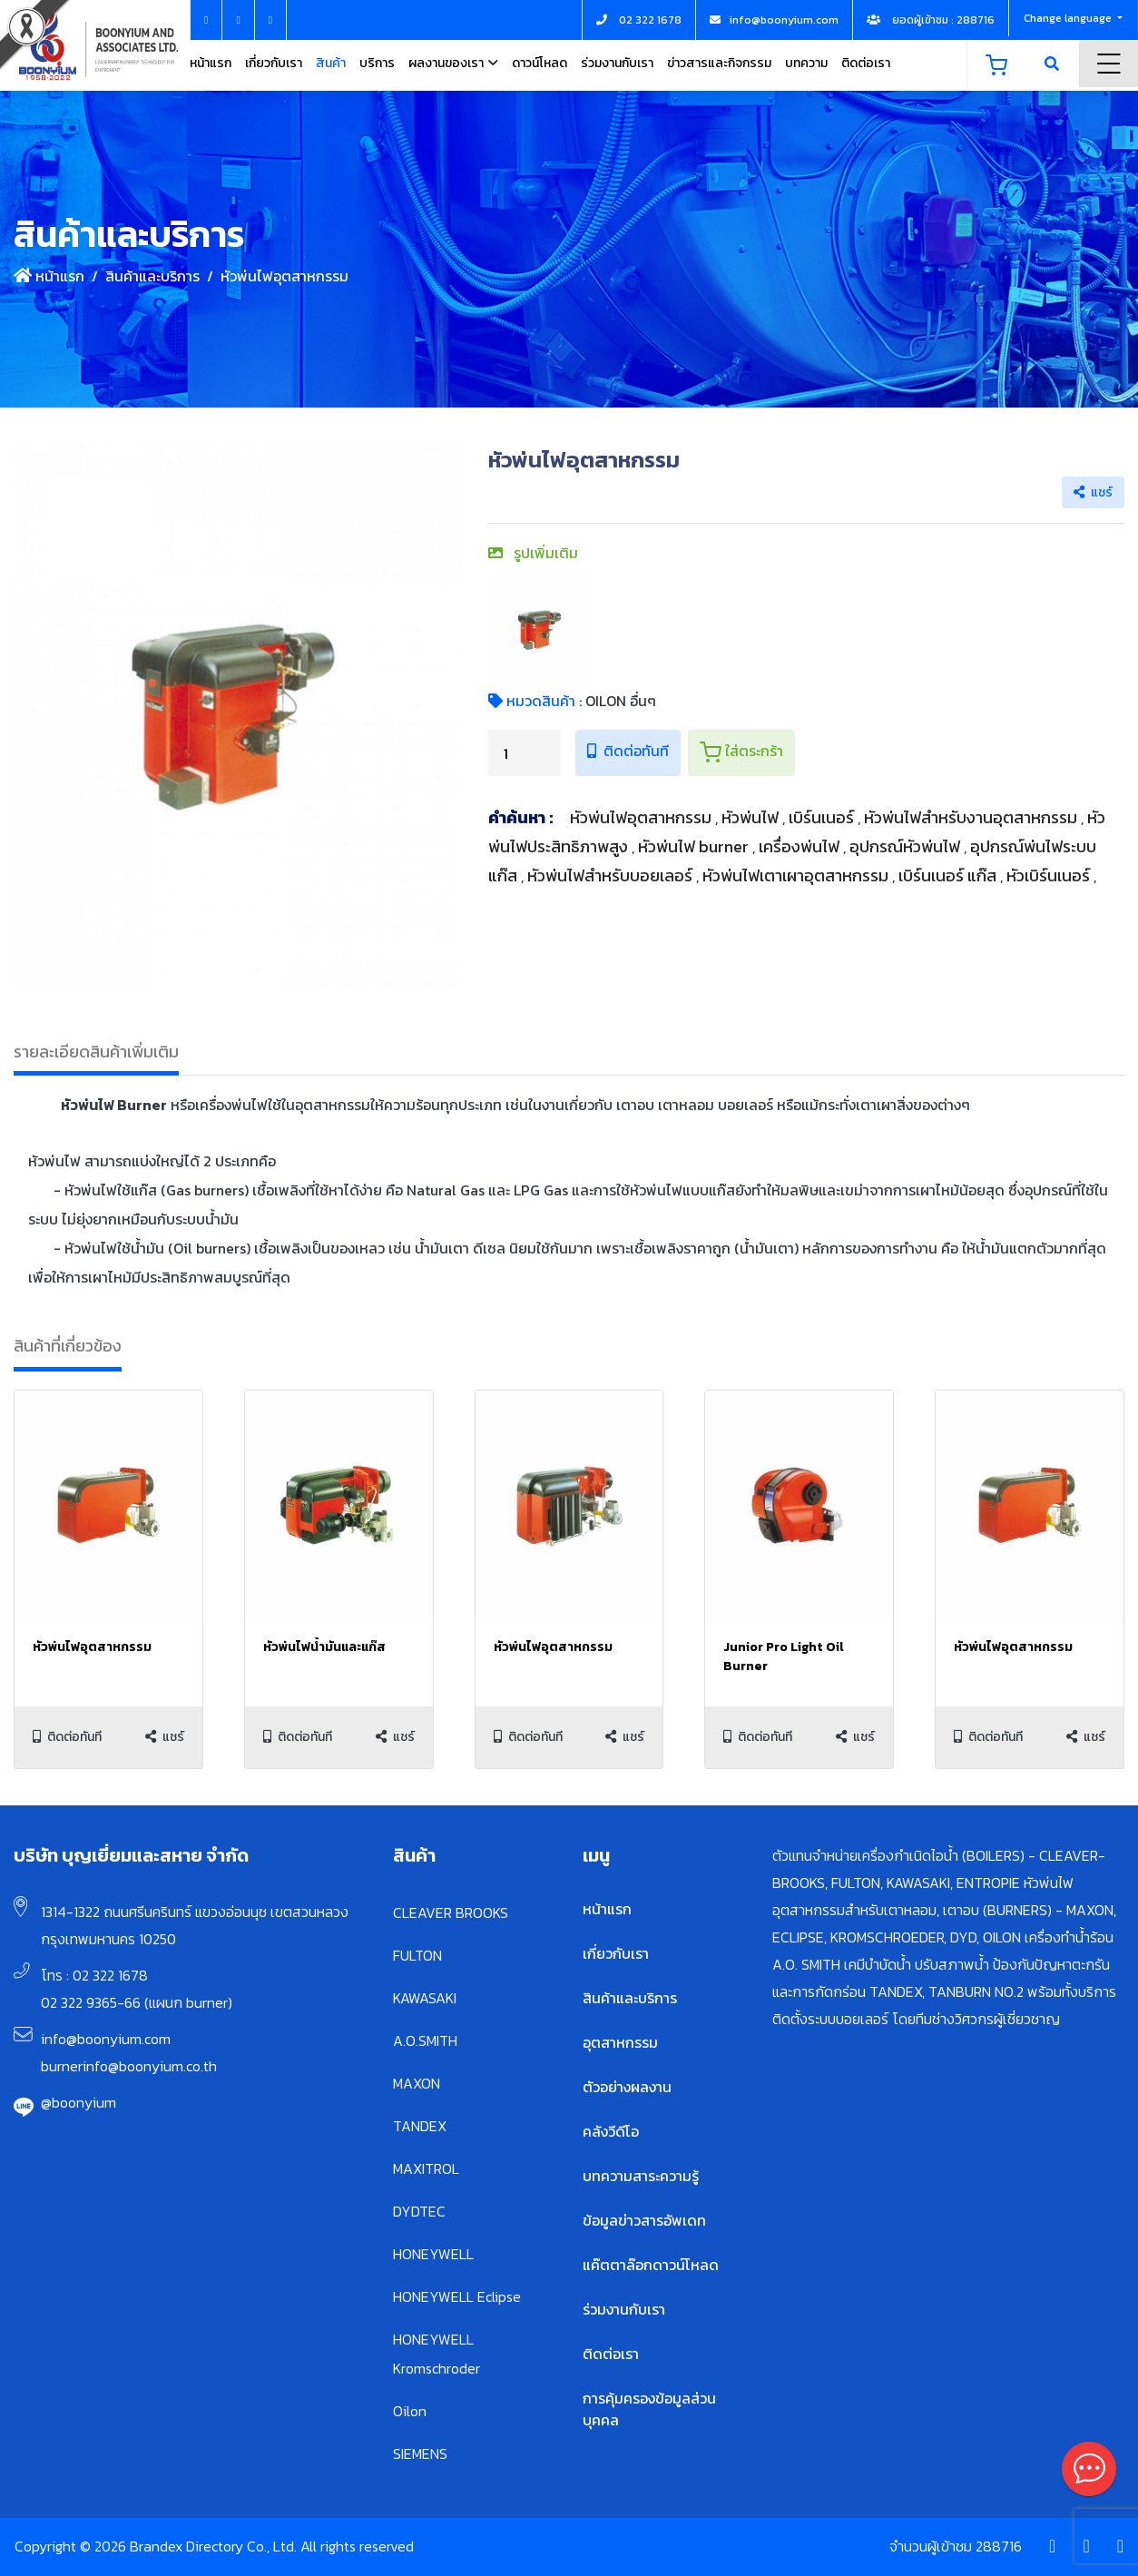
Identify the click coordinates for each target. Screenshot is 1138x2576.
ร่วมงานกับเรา (617, 63)
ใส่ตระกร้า (741, 751)
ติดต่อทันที (628, 751)
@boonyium (78, 2102)
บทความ (806, 63)
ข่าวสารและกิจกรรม (719, 63)
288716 (999, 2546)
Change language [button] (1069, 18)
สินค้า (331, 63)
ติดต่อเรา (865, 63)
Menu (1108, 63)
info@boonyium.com (106, 2039)
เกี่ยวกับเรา (273, 63)
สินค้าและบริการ (152, 276)
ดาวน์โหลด (539, 63)
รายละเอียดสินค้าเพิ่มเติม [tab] (96, 1051)
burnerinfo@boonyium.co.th (129, 2066)
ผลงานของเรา (446, 63)
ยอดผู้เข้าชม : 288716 (931, 20)
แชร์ (1093, 492)
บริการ (377, 63)
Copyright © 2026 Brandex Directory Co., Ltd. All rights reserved (214, 2546)
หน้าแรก (210, 63)
